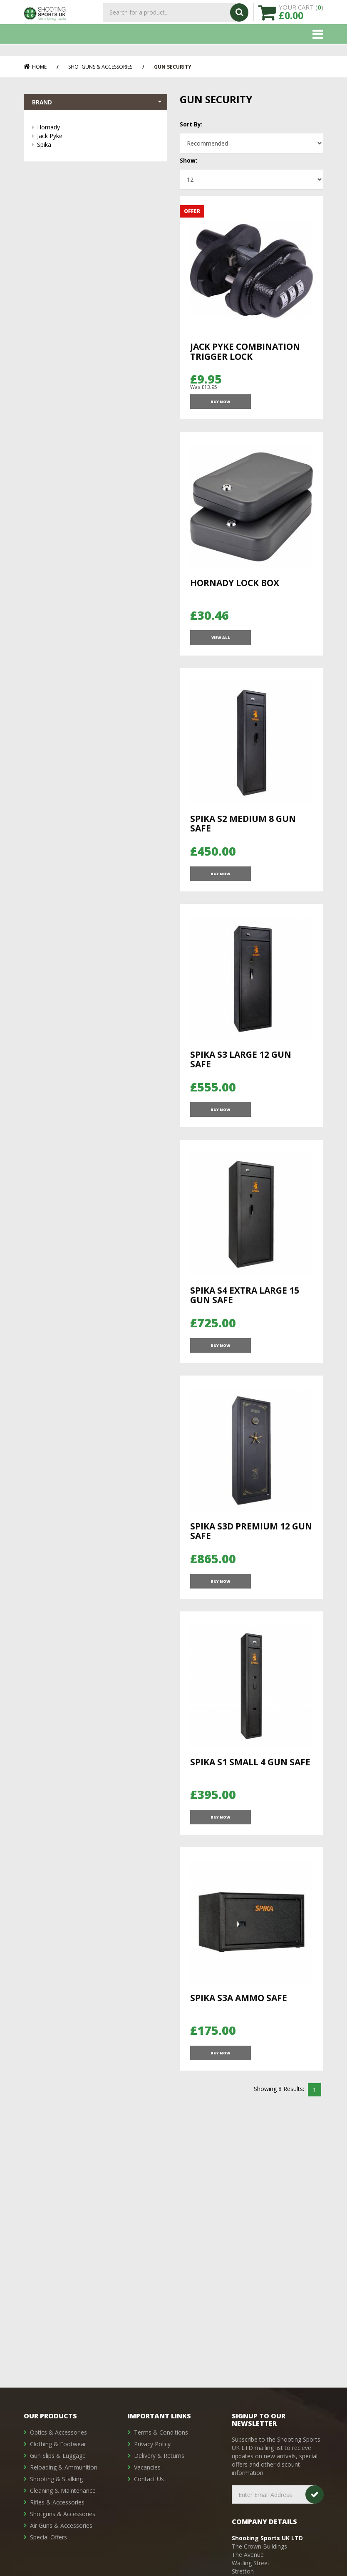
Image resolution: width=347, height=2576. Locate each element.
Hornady (98, 129)
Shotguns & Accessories (100, 66)
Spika (98, 146)
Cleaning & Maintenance (63, 2490)
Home (35, 66)
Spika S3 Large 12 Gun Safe (240, 1082)
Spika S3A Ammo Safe (238, 2053)
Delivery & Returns (159, 2456)
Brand (97, 102)
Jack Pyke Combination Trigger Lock (245, 351)
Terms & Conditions (161, 2432)
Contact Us (149, 2479)
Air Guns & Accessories (61, 2525)
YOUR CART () (301, 17)
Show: (188, 160)
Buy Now (220, 406)
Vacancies (147, 2467)
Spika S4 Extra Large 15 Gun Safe (244, 1326)
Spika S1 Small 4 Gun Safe (250, 1809)
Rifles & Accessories (57, 2502)
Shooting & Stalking (56, 2479)
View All (220, 650)
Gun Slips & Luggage (58, 2456)
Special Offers (48, 2537)
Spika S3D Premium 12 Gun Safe (251, 1570)
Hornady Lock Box (234, 590)
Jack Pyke (98, 137)
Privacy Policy (152, 2444)
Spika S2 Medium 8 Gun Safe (243, 838)
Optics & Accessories (58, 2432)
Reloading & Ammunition (63, 2467)
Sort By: (191, 124)
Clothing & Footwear (58, 2444)
